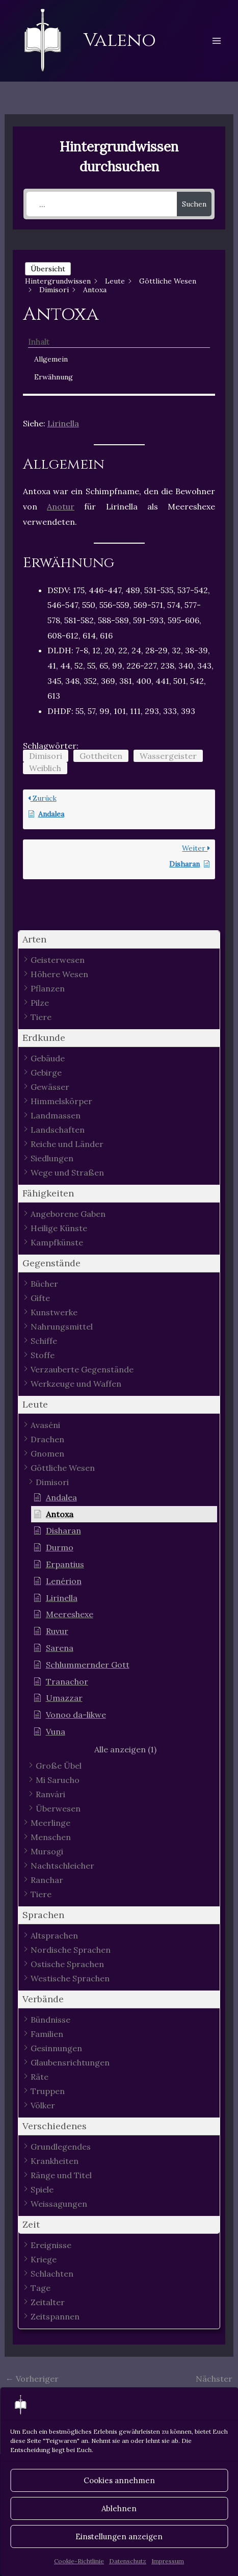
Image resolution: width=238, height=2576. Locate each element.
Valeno (120, 40)
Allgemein (51, 359)
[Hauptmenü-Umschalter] (216, 41)
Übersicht (48, 268)
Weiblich (45, 768)
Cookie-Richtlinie (79, 2561)
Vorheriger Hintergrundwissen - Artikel (61, 2381)
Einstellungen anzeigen (119, 2536)
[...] (102, 204)
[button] (119, 940)
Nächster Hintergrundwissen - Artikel (177, 2381)
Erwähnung (53, 376)
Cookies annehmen (119, 2480)
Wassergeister (168, 756)
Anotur (60, 506)
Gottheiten (101, 756)
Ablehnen (119, 2508)
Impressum (167, 2561)
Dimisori (45, 756)
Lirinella (63, 423)
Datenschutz (127, 2561)
